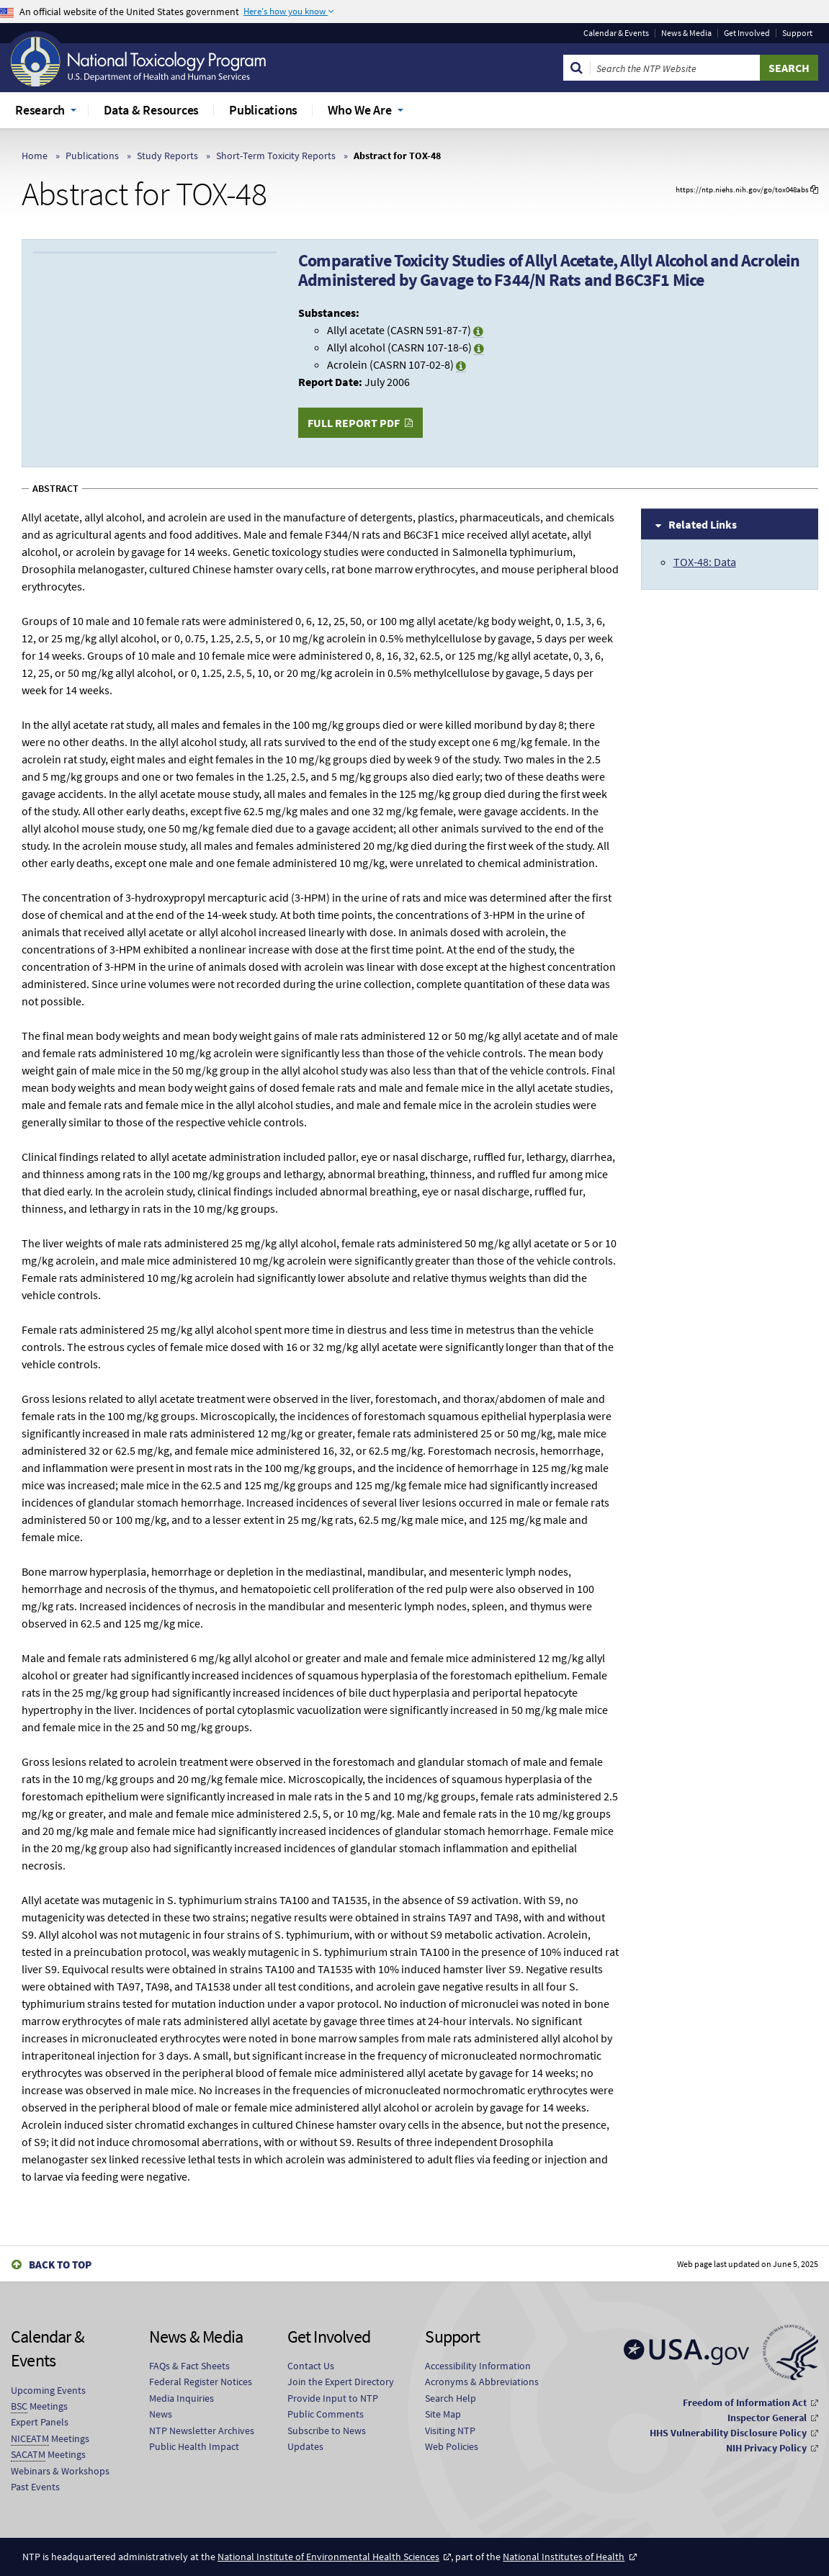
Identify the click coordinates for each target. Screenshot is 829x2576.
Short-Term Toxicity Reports (276, 155)
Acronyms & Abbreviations (482, 2381)
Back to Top (60, 2264)
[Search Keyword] (675, 68)
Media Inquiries (181, 2398)
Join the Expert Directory (340, 2381)
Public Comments (325, 2413)
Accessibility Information (478, 2365)
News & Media (686, 33)
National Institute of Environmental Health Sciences (328, 2556)
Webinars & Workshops (60, 2470)
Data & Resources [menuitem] (151, 110)
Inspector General (767, 2417)
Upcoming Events (48, 2390)
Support (797, 33)
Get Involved (747, 33)
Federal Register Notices (200, 2381)
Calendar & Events (616, 33)
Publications (92, 155)
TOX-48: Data (704, 562)
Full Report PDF (354, 423)
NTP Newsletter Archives (201, 2430)
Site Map (443, 2413)
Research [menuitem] (40, 110)
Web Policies (451, 2446)
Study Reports (167, 155)
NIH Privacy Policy (766, 2447)
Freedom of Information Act (745, 2402)
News (160, 2413)
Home (35, 155)
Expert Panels (39, 2421)
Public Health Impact (194, 2446)
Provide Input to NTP (332, 2398)
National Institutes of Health (563, 2556)
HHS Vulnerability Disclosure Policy (728, 2432)
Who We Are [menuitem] (360, 110)
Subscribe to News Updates (326, 2438)
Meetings (39, 2406)
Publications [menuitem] (263, 110)
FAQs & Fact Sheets (189, 2365)
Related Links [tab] (702, 524)
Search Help (450, 2398)
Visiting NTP (450, 2430)
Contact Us (310, 2365)
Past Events (35, 2486)
